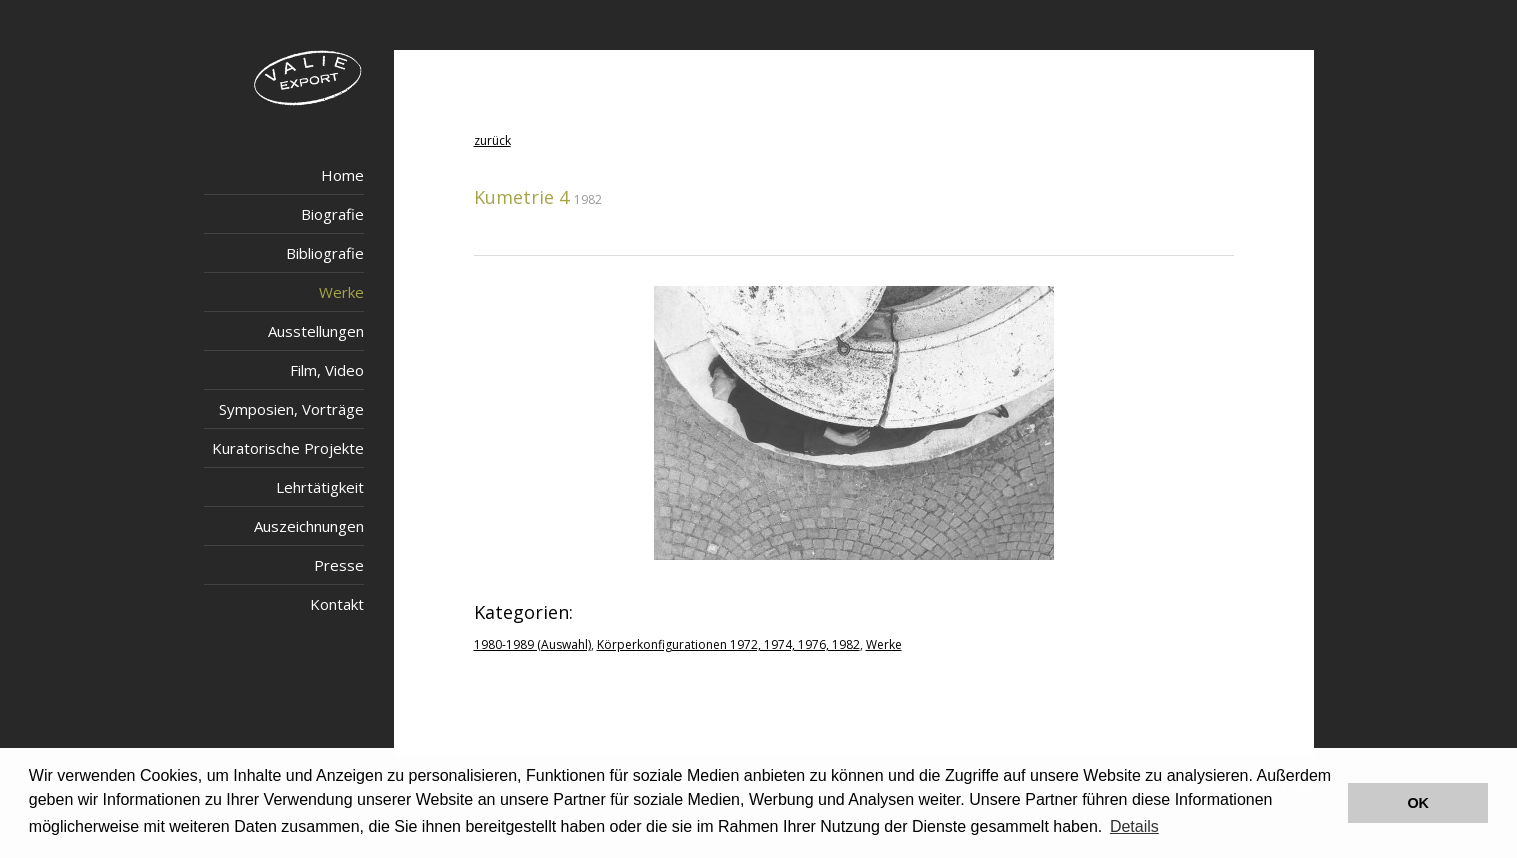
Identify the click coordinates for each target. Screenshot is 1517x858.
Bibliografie (325, 253)
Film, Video (327, 370)
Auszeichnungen (309, 526)
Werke (341, 292)
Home (342, 175)
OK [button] (1418, 803)
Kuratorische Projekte (288, 448)
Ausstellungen (316, 331)
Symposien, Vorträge (291, 409)
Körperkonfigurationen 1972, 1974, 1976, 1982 (728, 644)
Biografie (332, 214)
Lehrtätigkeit (320, 487)
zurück (492, 140)
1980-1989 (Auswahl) (532, 644)
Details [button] (1134, 826)
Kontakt (337, 604)
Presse (339, 565)
